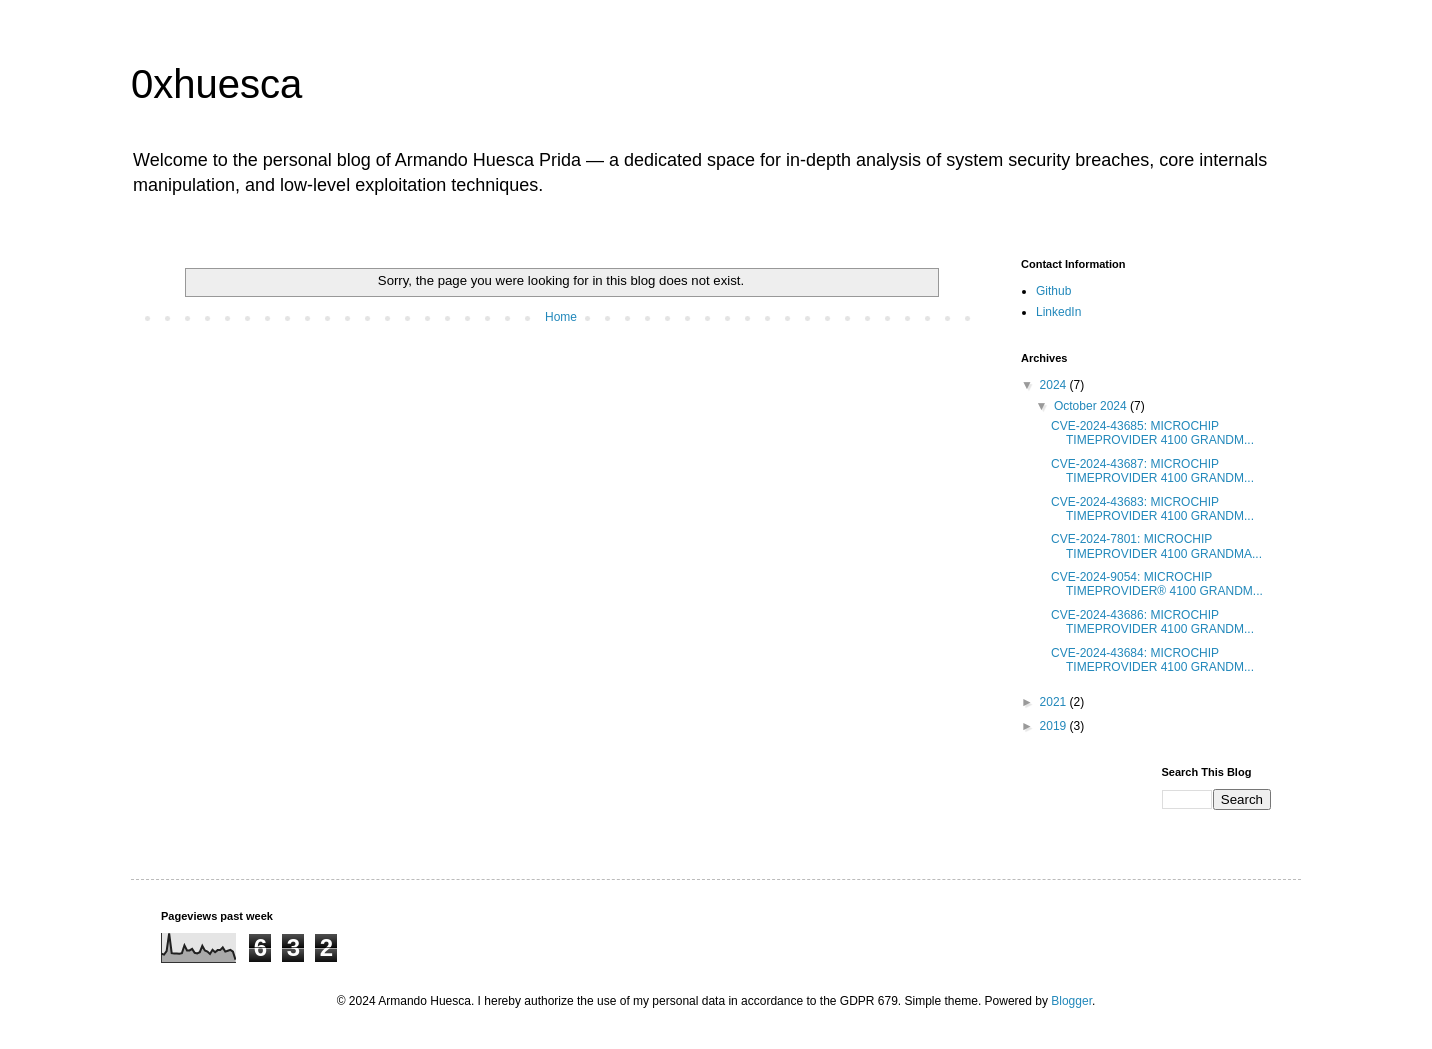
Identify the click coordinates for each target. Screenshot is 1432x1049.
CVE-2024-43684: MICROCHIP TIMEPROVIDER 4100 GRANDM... (1152, 660)
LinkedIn (1058, 312)
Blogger (1071, 1001)
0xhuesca (216, 84)
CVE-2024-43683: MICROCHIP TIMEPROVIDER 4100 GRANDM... (1152, 509)
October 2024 (1092, 406)
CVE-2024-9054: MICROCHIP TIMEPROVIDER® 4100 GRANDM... (1157, 584)
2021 (1055, 702)
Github (1053, 291)
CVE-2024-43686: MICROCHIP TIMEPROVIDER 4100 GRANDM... (1152, 622)
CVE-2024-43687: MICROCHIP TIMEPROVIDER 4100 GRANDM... (1152, 471)
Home (561, 317)
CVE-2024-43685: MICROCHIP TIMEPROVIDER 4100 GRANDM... (1152, 433)
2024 (1055, 385)
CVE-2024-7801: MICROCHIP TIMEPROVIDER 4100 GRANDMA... (1156, 546)
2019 (1055, 726)
